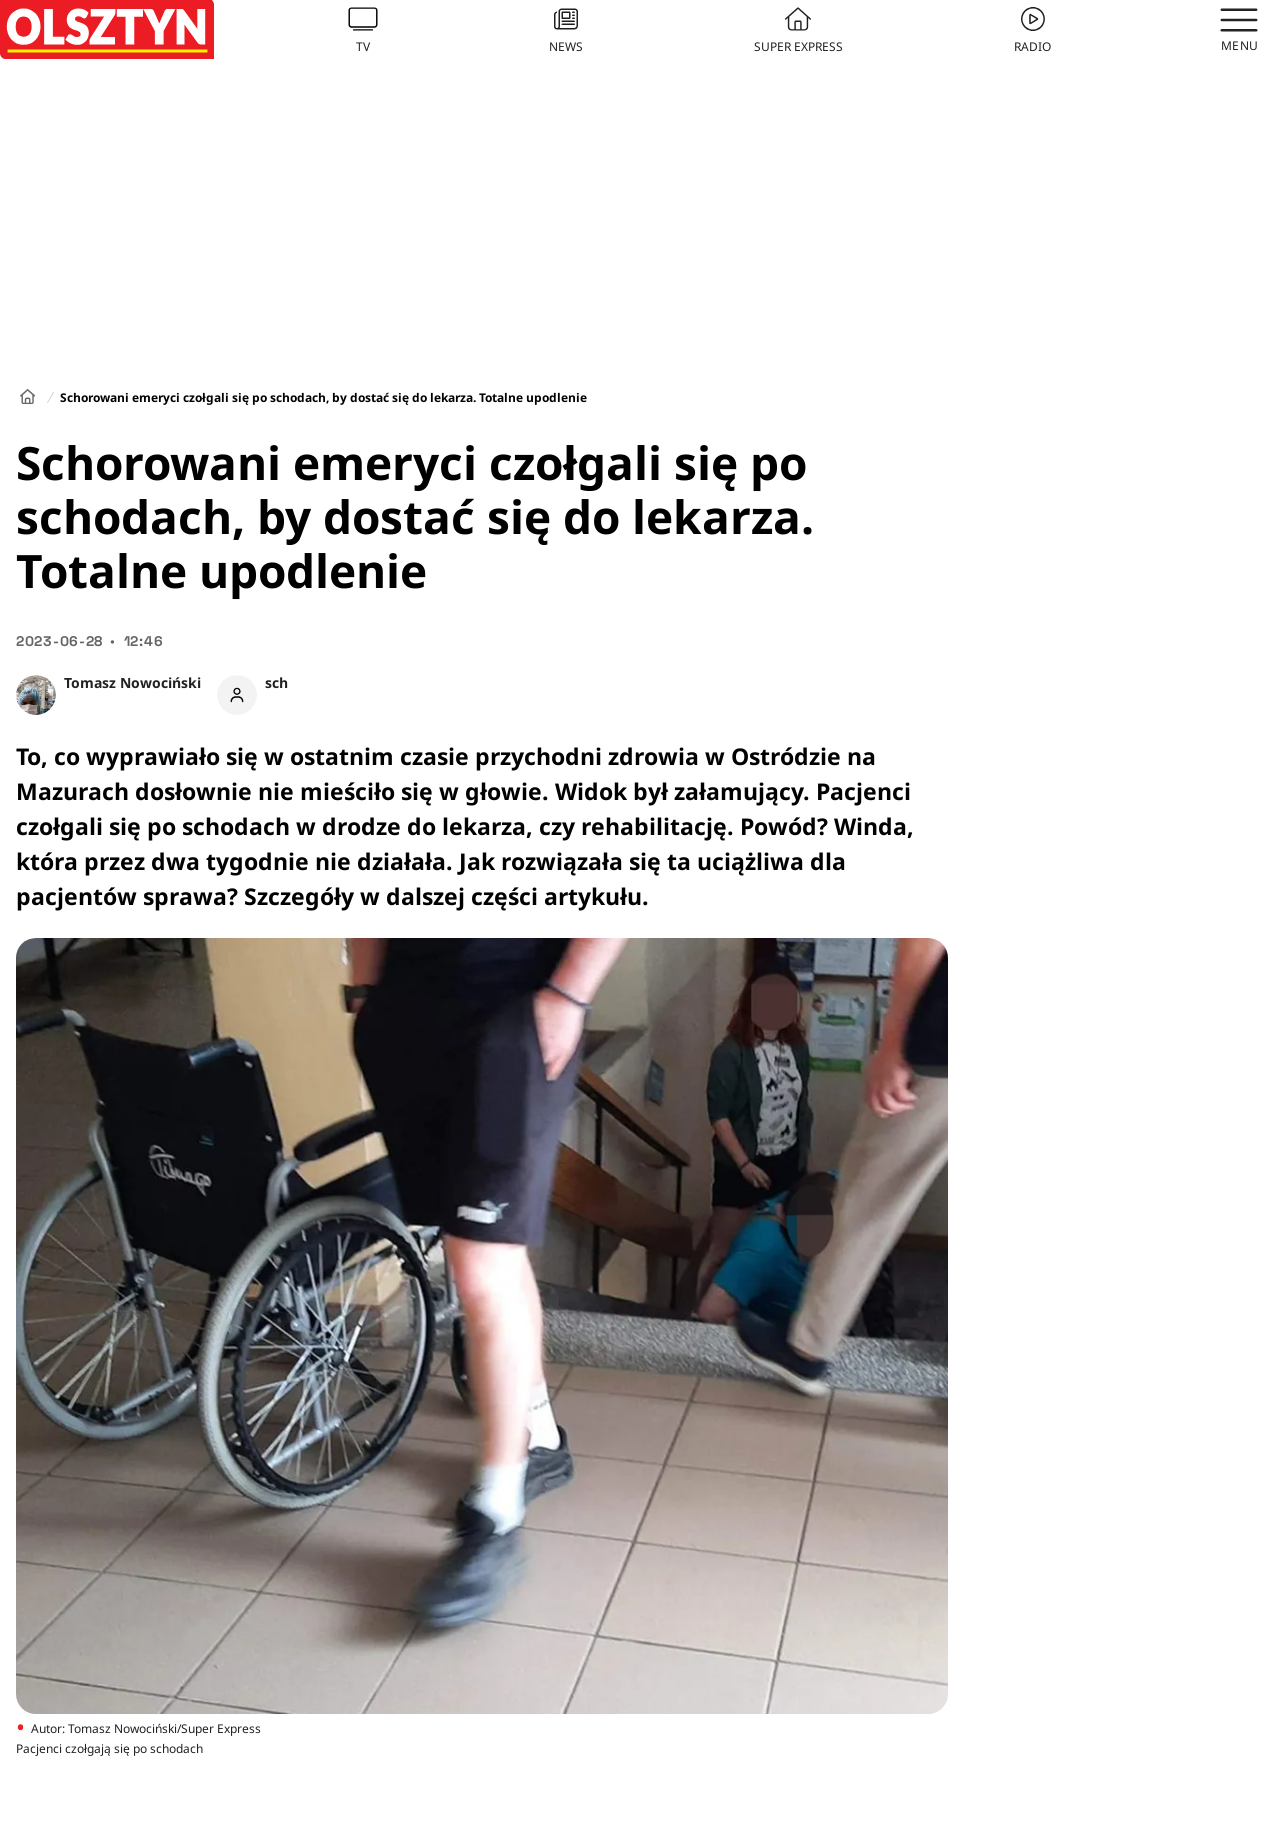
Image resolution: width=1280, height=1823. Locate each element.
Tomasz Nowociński (132, 682)
